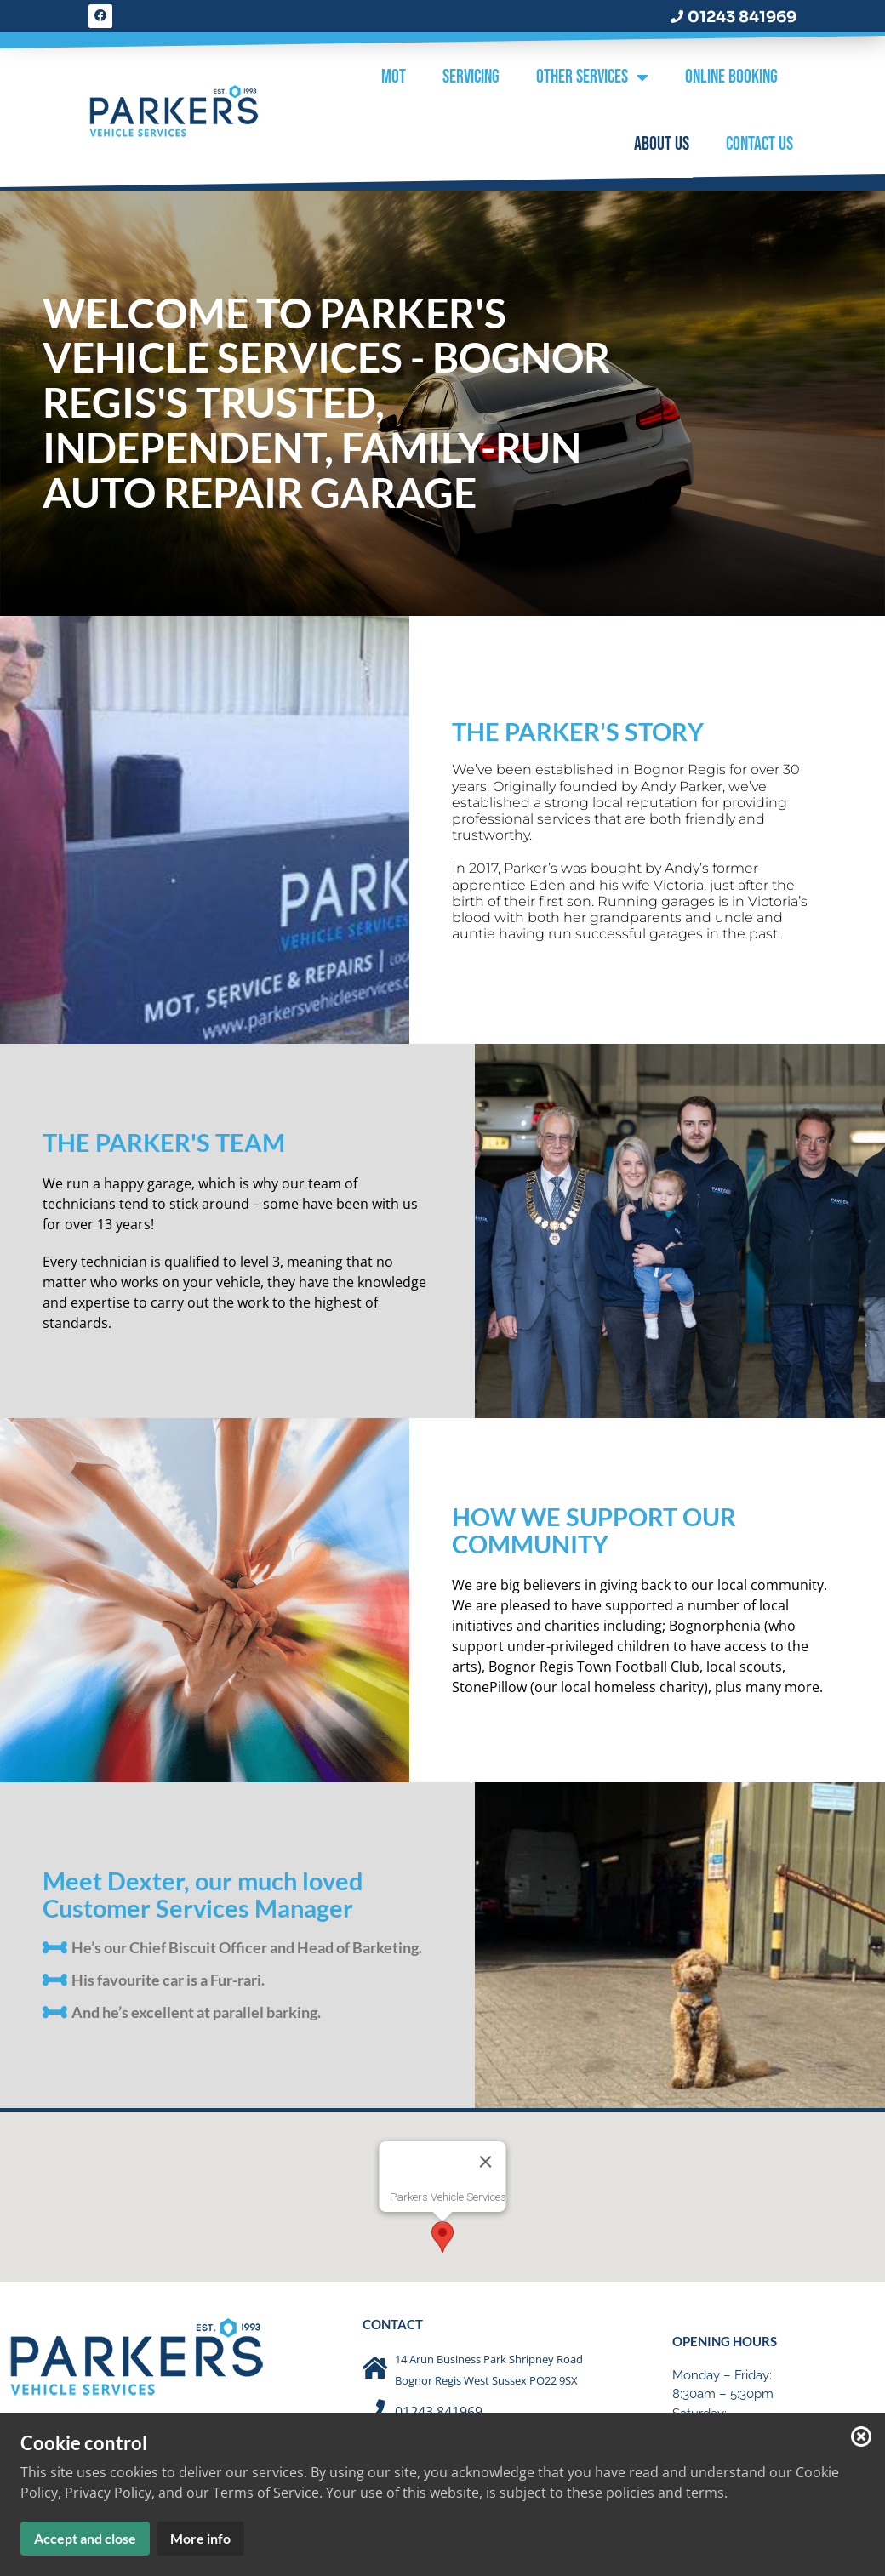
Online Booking (731, 77)
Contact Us (759, 144)
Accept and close (85, 2538)
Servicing (471, 77)
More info (200, 2538)
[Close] (485, 2155)
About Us (661, 144)
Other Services (592, 78)
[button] (442, 2231)
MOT (393, 77)
